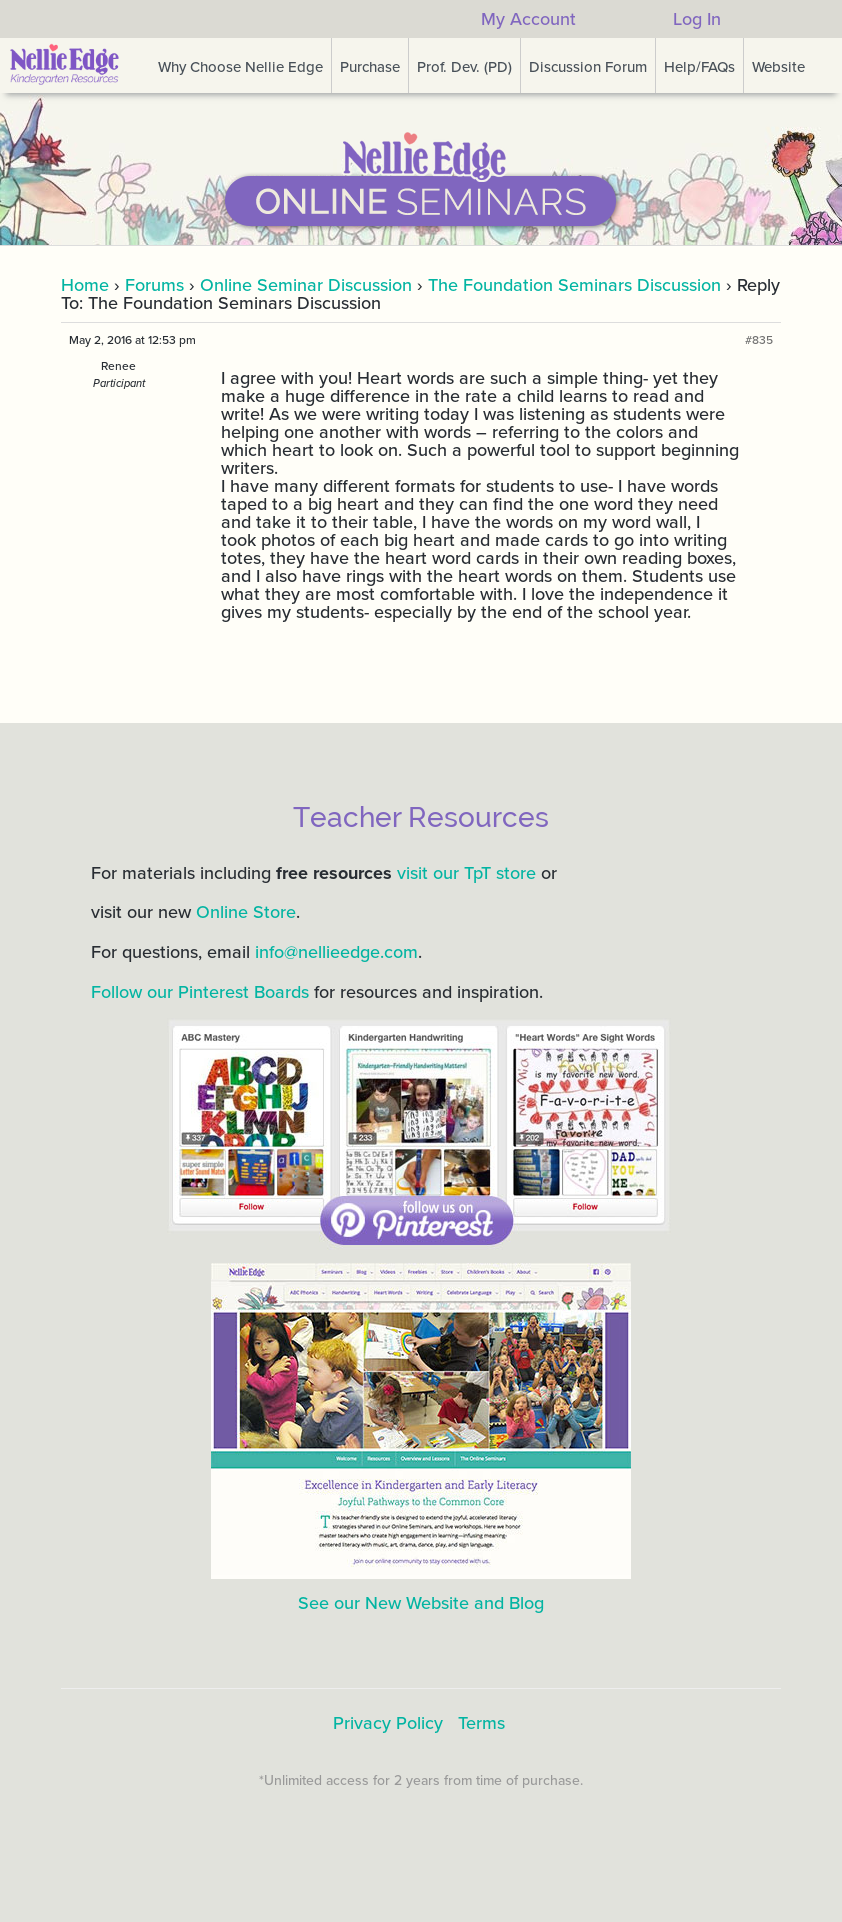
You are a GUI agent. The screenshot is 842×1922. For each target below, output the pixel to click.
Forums (154, 285)
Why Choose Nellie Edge (240, 67)
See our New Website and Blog (421, 1603)
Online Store (246, 912)
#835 (759, 340)
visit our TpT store (466, 873)
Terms (481, 1723)
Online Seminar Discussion (306, 285)
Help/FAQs (699, 67)
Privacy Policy (388, 1723)
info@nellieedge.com (336, 952)
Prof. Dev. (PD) (464, 67)
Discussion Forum (588, 67)
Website (778, 67)
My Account (528, 19)
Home (85, 285)
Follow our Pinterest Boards (200, 992)
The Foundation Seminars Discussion (574, 285)
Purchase (370, 67)
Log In (697, 19)
